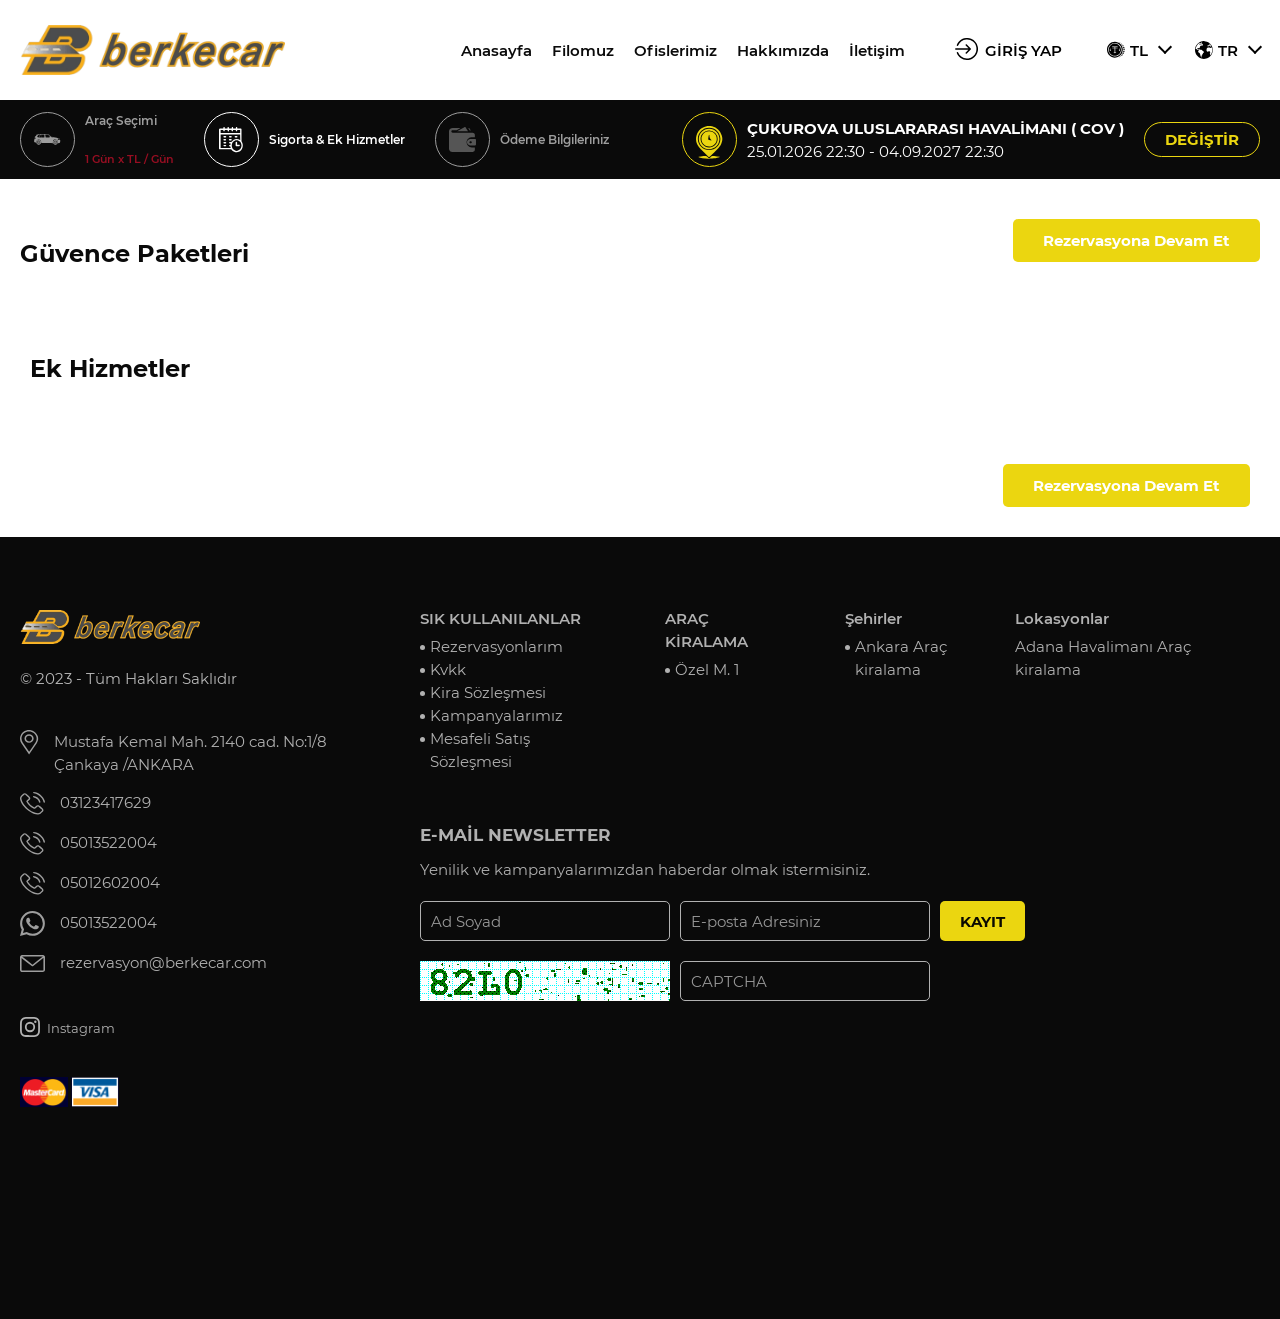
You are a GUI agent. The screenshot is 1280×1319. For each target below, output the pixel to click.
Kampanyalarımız (496, 715)
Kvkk (448, 669)
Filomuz (583, 50)
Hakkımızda (783, 50)
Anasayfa (496, 50)
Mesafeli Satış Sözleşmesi (480, 750)
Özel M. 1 (707, 669)
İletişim (877, 50)
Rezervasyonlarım (496, 646)
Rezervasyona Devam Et (1136, 240)
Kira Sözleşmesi (488, 692)
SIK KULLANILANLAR (500, 618)
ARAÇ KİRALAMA (706, 630)
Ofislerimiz (675, 50)
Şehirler (873, 618)
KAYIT (982, 921)
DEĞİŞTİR (1202, 139)
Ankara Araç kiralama (901, 658)
